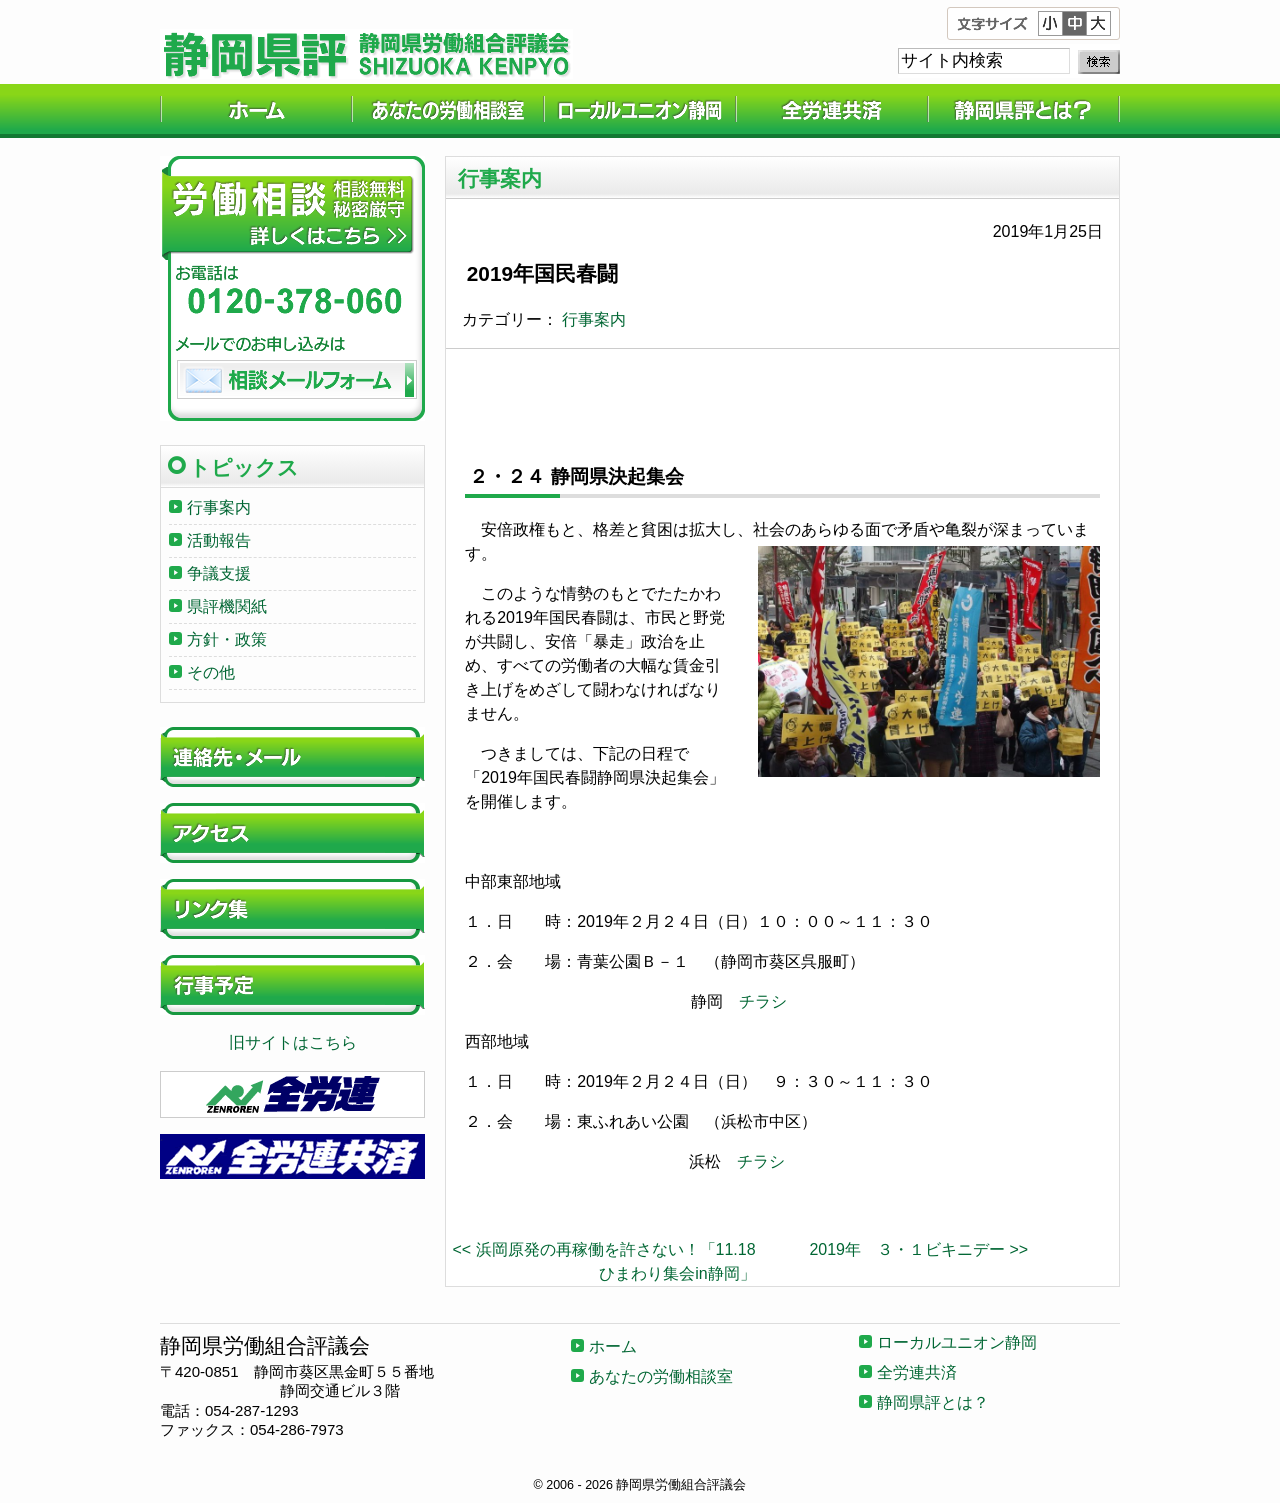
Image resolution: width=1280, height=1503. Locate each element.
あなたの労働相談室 (448, 111)
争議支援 (219, 573)
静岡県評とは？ (1024, 111)
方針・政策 (227, 639)
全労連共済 (832, 111)
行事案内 (594, 319)
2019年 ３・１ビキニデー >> (918, 1249)
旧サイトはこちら (293, 1042)
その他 (211, 672)
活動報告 (219, 540)
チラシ (763, 1001)
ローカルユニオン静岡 (640, 111)
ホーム (256, 111)
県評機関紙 (227, 606)
